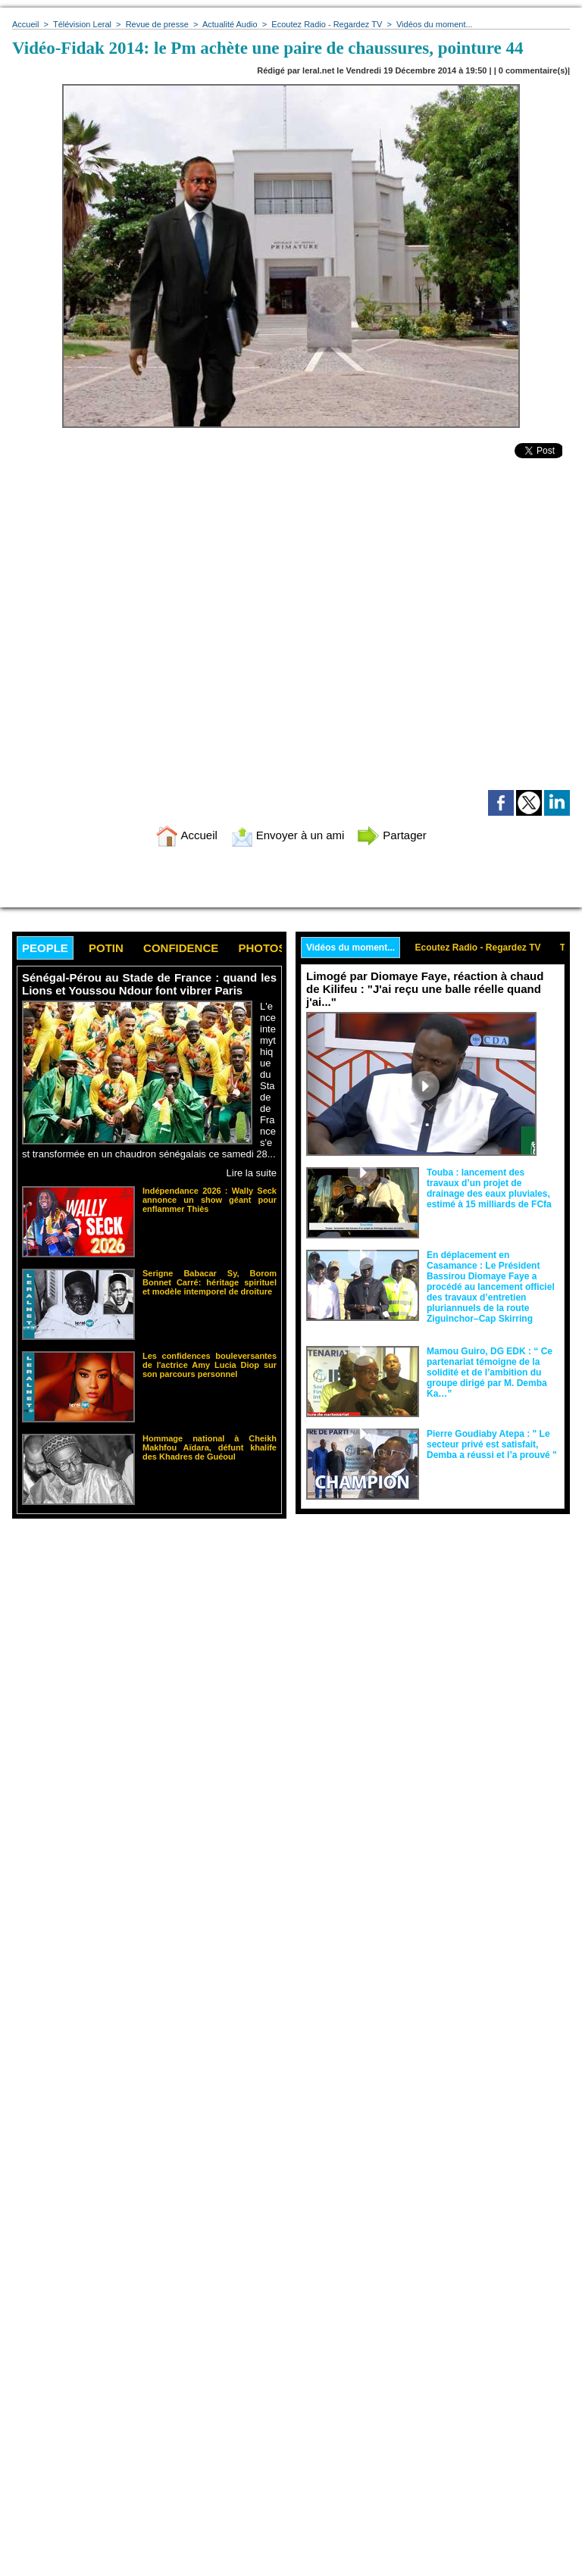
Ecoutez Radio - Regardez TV (326, 24)
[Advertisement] (139, 1641)
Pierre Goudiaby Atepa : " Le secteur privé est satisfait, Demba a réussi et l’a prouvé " (492, 1444)
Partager (392, 835)
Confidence (180, 947)
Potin (106, 947)
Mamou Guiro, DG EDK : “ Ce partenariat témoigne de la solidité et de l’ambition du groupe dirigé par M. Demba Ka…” (489, 1372)
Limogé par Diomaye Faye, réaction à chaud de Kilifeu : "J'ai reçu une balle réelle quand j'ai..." (424, 989)
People (45, 947)
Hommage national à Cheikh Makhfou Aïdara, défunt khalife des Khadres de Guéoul (209, 1447)
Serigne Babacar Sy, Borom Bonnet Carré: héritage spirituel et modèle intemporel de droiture (209, 1282)
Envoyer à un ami (287, 835)
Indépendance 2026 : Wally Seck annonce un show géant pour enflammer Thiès (209, 1199)
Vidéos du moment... (434, 24)
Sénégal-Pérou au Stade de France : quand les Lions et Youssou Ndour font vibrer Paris (149, 984)
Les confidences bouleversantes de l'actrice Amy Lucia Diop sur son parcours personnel (209, 1365)
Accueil (25, 24)
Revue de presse (157, 24)
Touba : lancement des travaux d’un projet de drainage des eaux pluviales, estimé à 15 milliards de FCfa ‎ (490, 1188)
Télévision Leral (82, 24)
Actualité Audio (230, 24)
